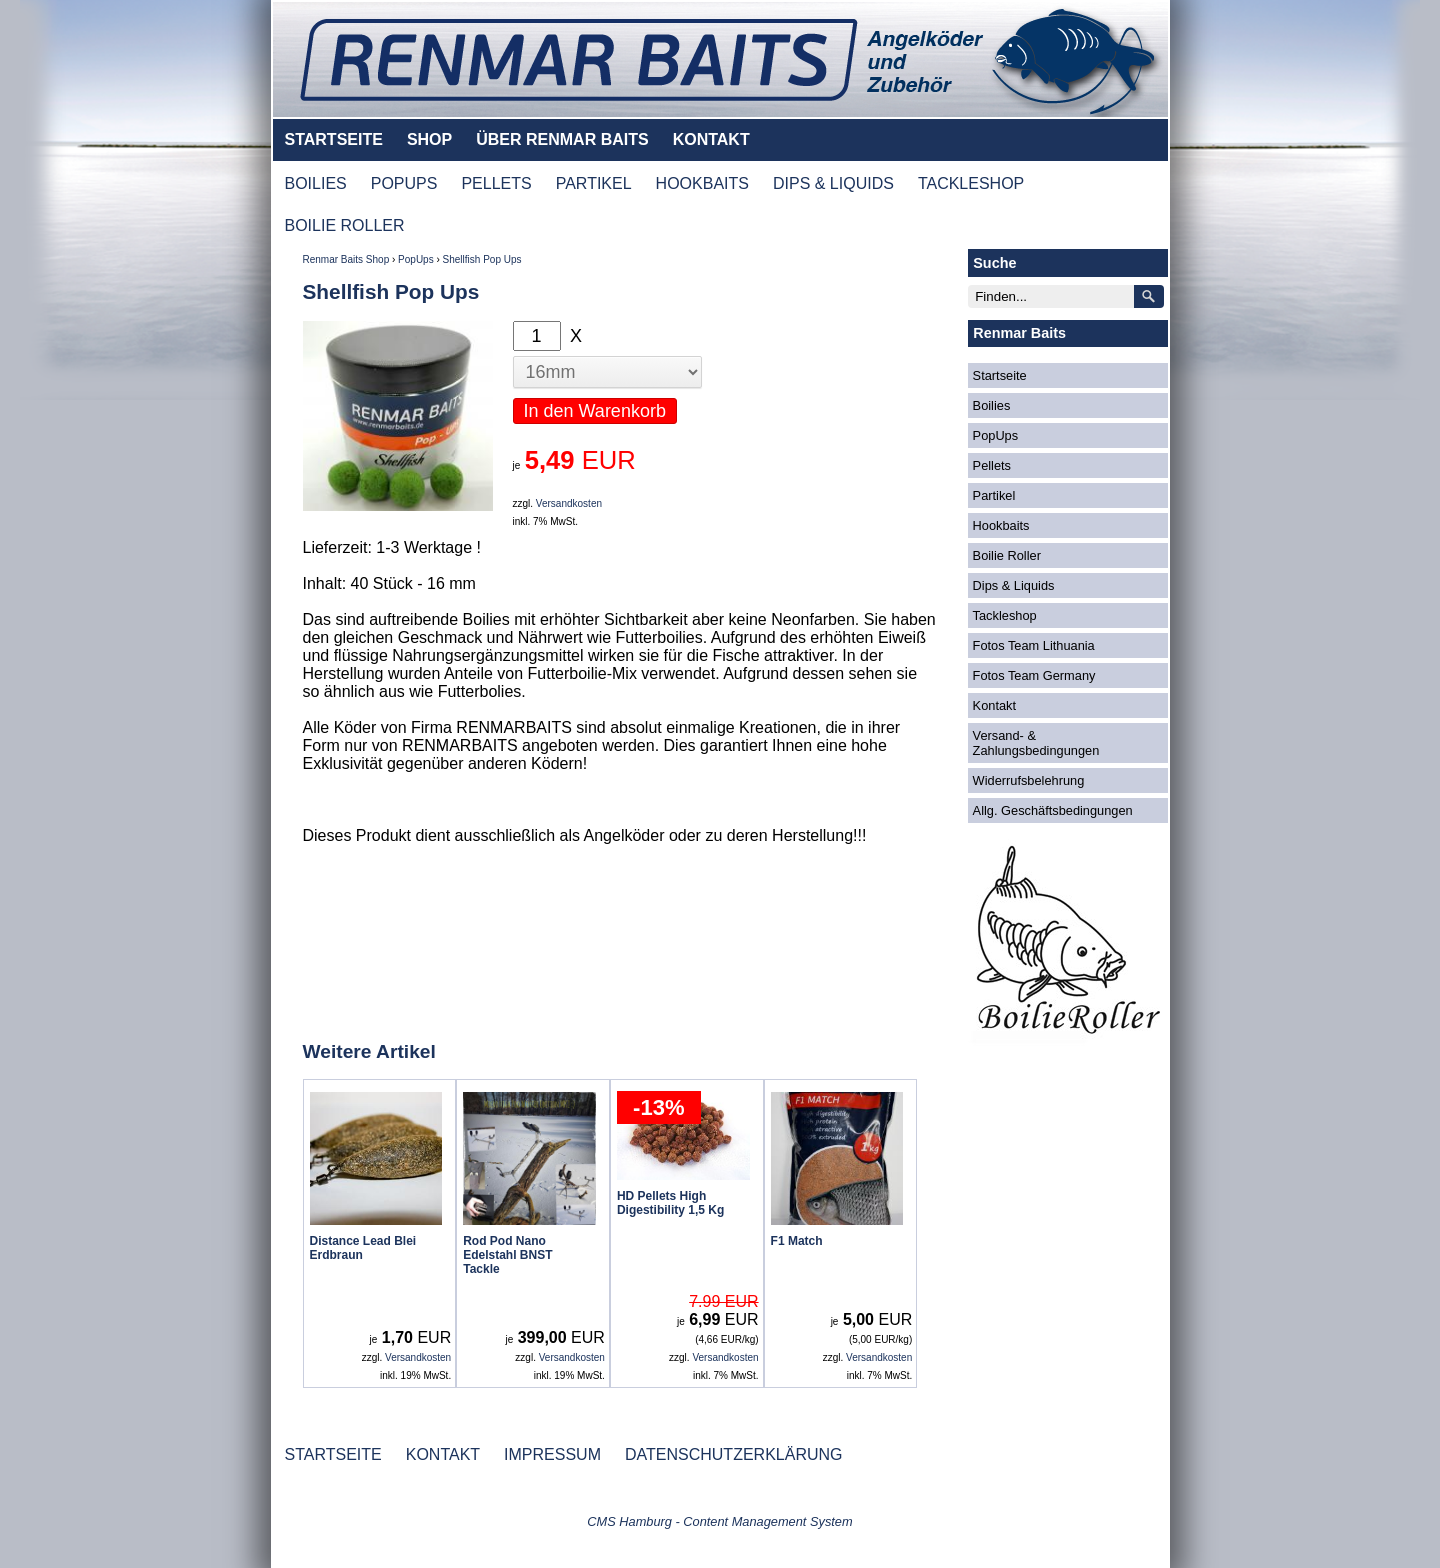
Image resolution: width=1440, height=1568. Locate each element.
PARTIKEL (594, 183)
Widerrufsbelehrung (1029, 780)
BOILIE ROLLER (345, 225)
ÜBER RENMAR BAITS (562, 139)
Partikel (994, 495)
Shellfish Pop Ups (482, 259)
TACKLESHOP (971, 183)
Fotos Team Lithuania (1034, 645)
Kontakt (994, 705)
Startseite (1000, 375)
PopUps (416, 259)
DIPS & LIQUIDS (833, 183)
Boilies (992, 405)
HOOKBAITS (702, 183)
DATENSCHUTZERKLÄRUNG (734, 1454)
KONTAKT (711, 139)
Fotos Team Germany (1034, 675)
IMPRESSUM (552, 1454)
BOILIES (316, 183)
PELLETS (496, 183)
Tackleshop (1005, 615)
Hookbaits (1001, 525)
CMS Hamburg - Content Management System (719, 1521)
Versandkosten (569, 503)
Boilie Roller (1007, 555)
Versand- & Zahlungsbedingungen (1036, 743)
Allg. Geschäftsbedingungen (1053, 810)
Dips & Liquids (1014, 585)
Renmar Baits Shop (346, 259)
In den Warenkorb (595, 411)
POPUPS (404, 183)
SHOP (429, 139)
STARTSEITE (334, 139)
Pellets (992, 465)
